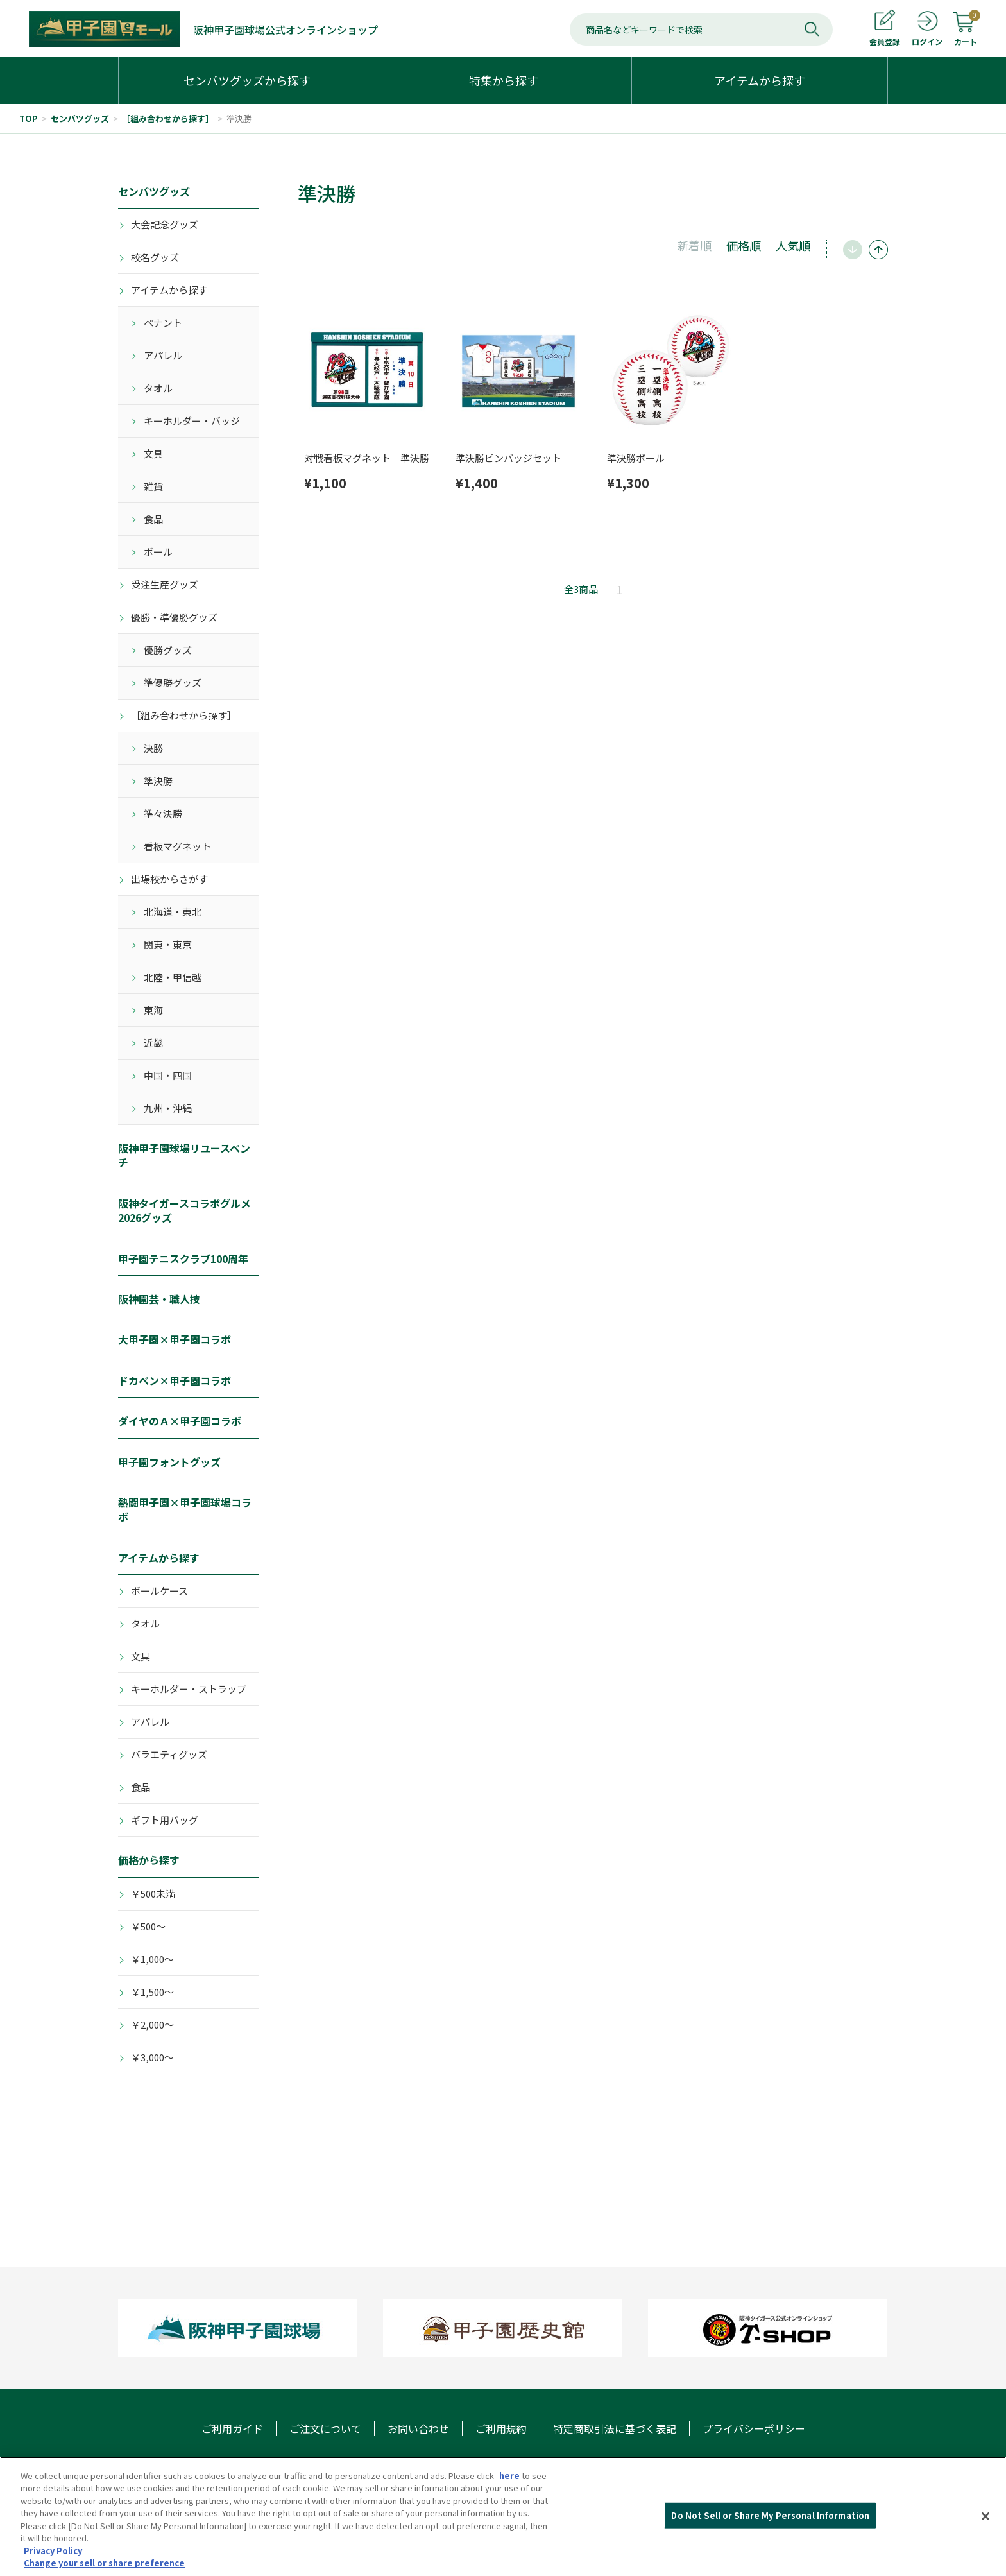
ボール (158, 551)
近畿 (153, 1042)
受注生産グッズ (164, 584)
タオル (158, 388)
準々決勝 (163, 813)
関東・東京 (168, 944)
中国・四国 (168, 1075)
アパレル (163, 355)
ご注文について (325, 2428)
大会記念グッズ (164, 224)
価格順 (743, 245)
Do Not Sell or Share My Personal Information (770, 2532)
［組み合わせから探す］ (168, 118)
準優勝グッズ (172, 682)
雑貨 (153, 486)
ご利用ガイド (232, 2428)
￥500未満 (153, 1893)
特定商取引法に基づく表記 (614, 2428)
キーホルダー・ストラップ (188, 1689)
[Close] (985, 2533)
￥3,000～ (152, 2057)
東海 (153, 1010)
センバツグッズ (80, 118)
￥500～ (148, 1926)
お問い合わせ (418, 2428)
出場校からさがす (169, 879)
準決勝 (239, 118)
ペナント (163, 322)
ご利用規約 (501, 2428)
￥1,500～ (152, 1991)
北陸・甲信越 (172, 977)
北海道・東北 (172, 911)
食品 (153, 519)
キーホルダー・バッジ (192, 420)
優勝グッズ (168, 650)
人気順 (793, 245)
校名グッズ (155, 257)
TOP (28, 118)
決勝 (153, 748)
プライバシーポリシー (754, 2428)
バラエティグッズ (169, 1754)
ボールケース (159, 1590)
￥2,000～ (152, 2024)
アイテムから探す (169, 289)
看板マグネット (177, 846)
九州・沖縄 (168, 1108)
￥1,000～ (152, 1959)
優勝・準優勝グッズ (174, 617)
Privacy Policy (53, 2567)
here (510, 2492)
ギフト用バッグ (164, 1819)
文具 (153, 453)
